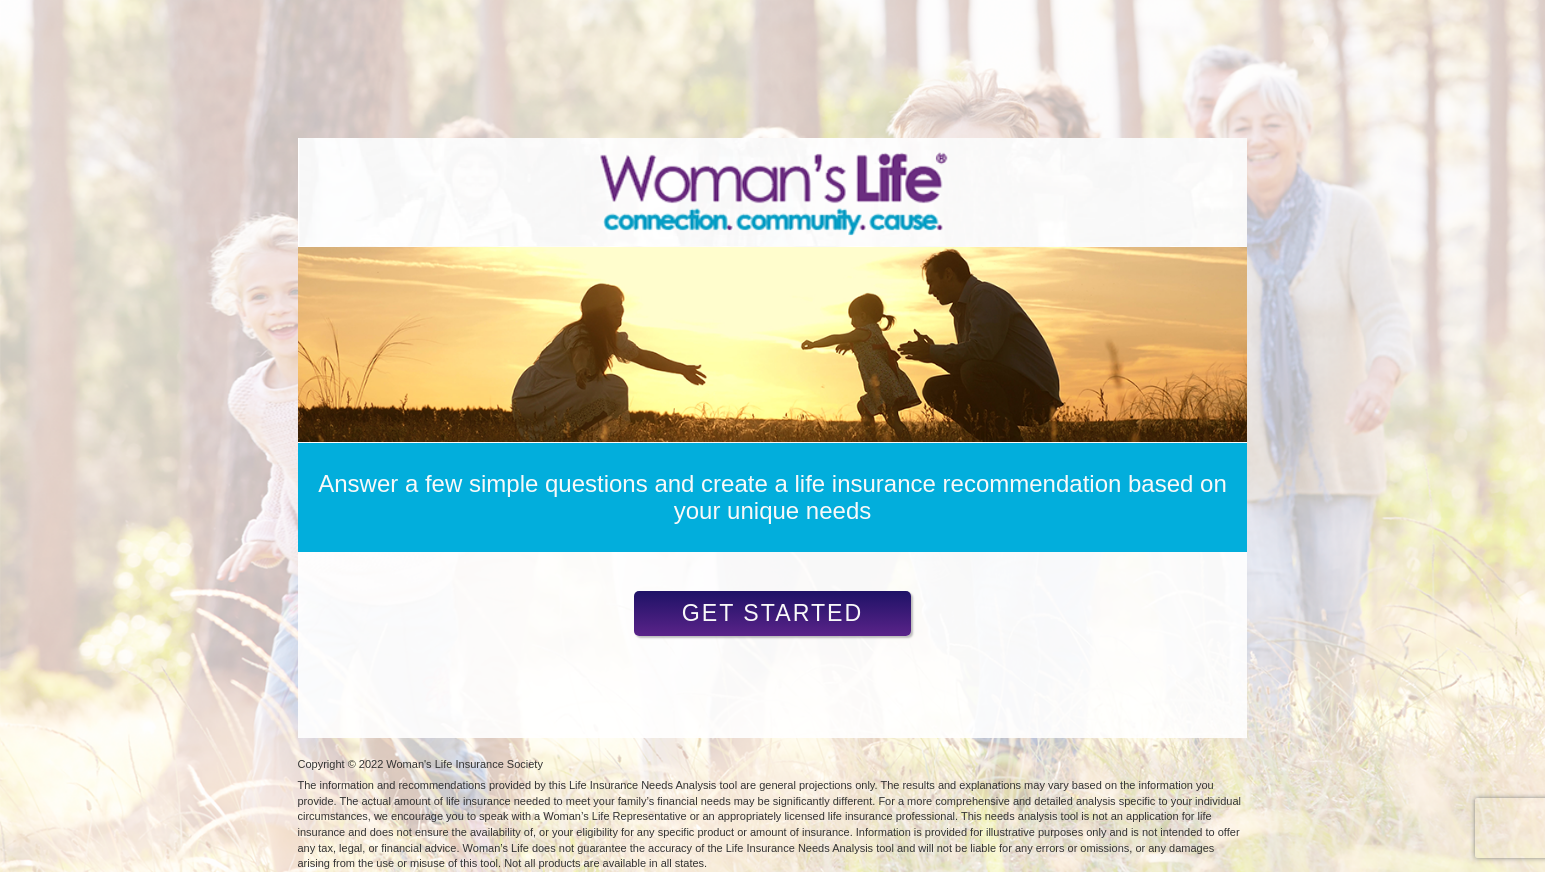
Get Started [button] (773, 613)
